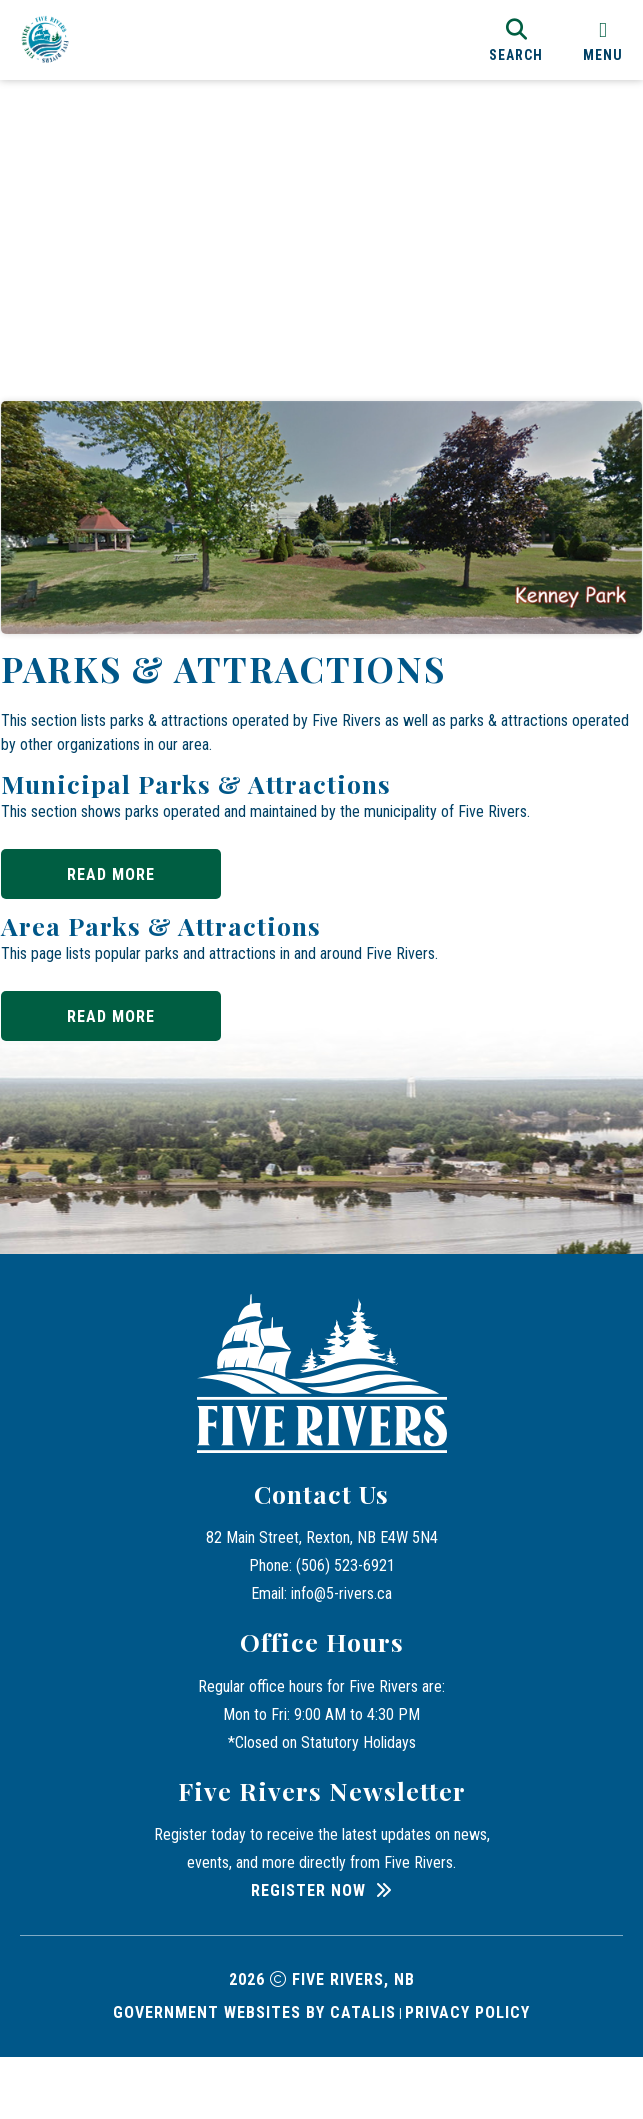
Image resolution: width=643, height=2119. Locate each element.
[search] (516, 39)
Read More (130, 879)
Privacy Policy (467, 2074)
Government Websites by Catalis (254, 2074)
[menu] (603, 39)
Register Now (308, 1952)
